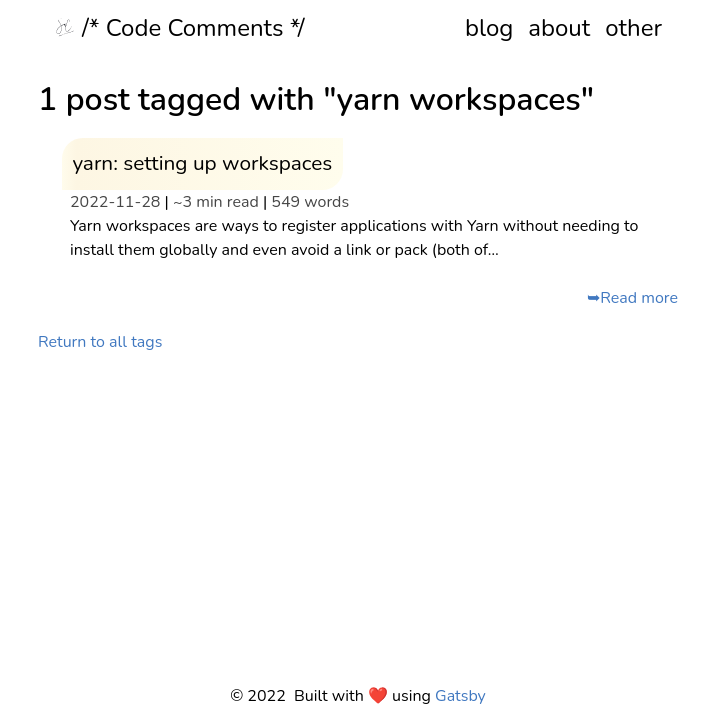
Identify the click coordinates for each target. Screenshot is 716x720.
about (559, 28)
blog (489, 28)
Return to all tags (100, 342)
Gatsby (460, 696)
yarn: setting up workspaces (202, 163)
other (633, 28)
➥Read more (632, 298)
